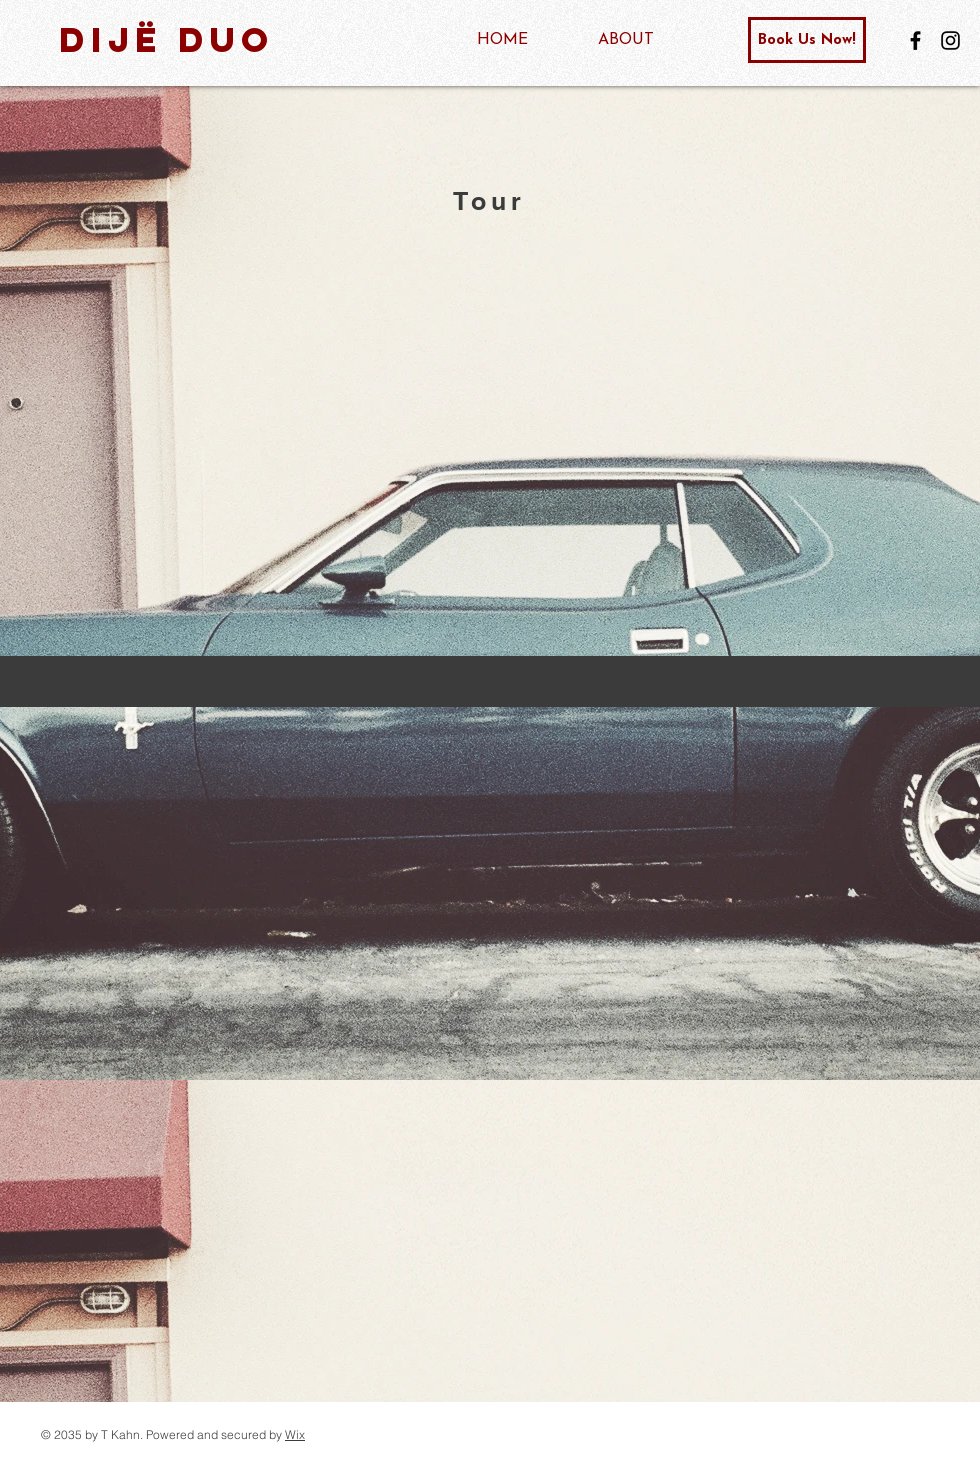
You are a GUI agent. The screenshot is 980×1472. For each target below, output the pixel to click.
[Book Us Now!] (807, 40)
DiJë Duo (167, 39)
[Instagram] (950, 40)
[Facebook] (915, 40)
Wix (295, 1434)
